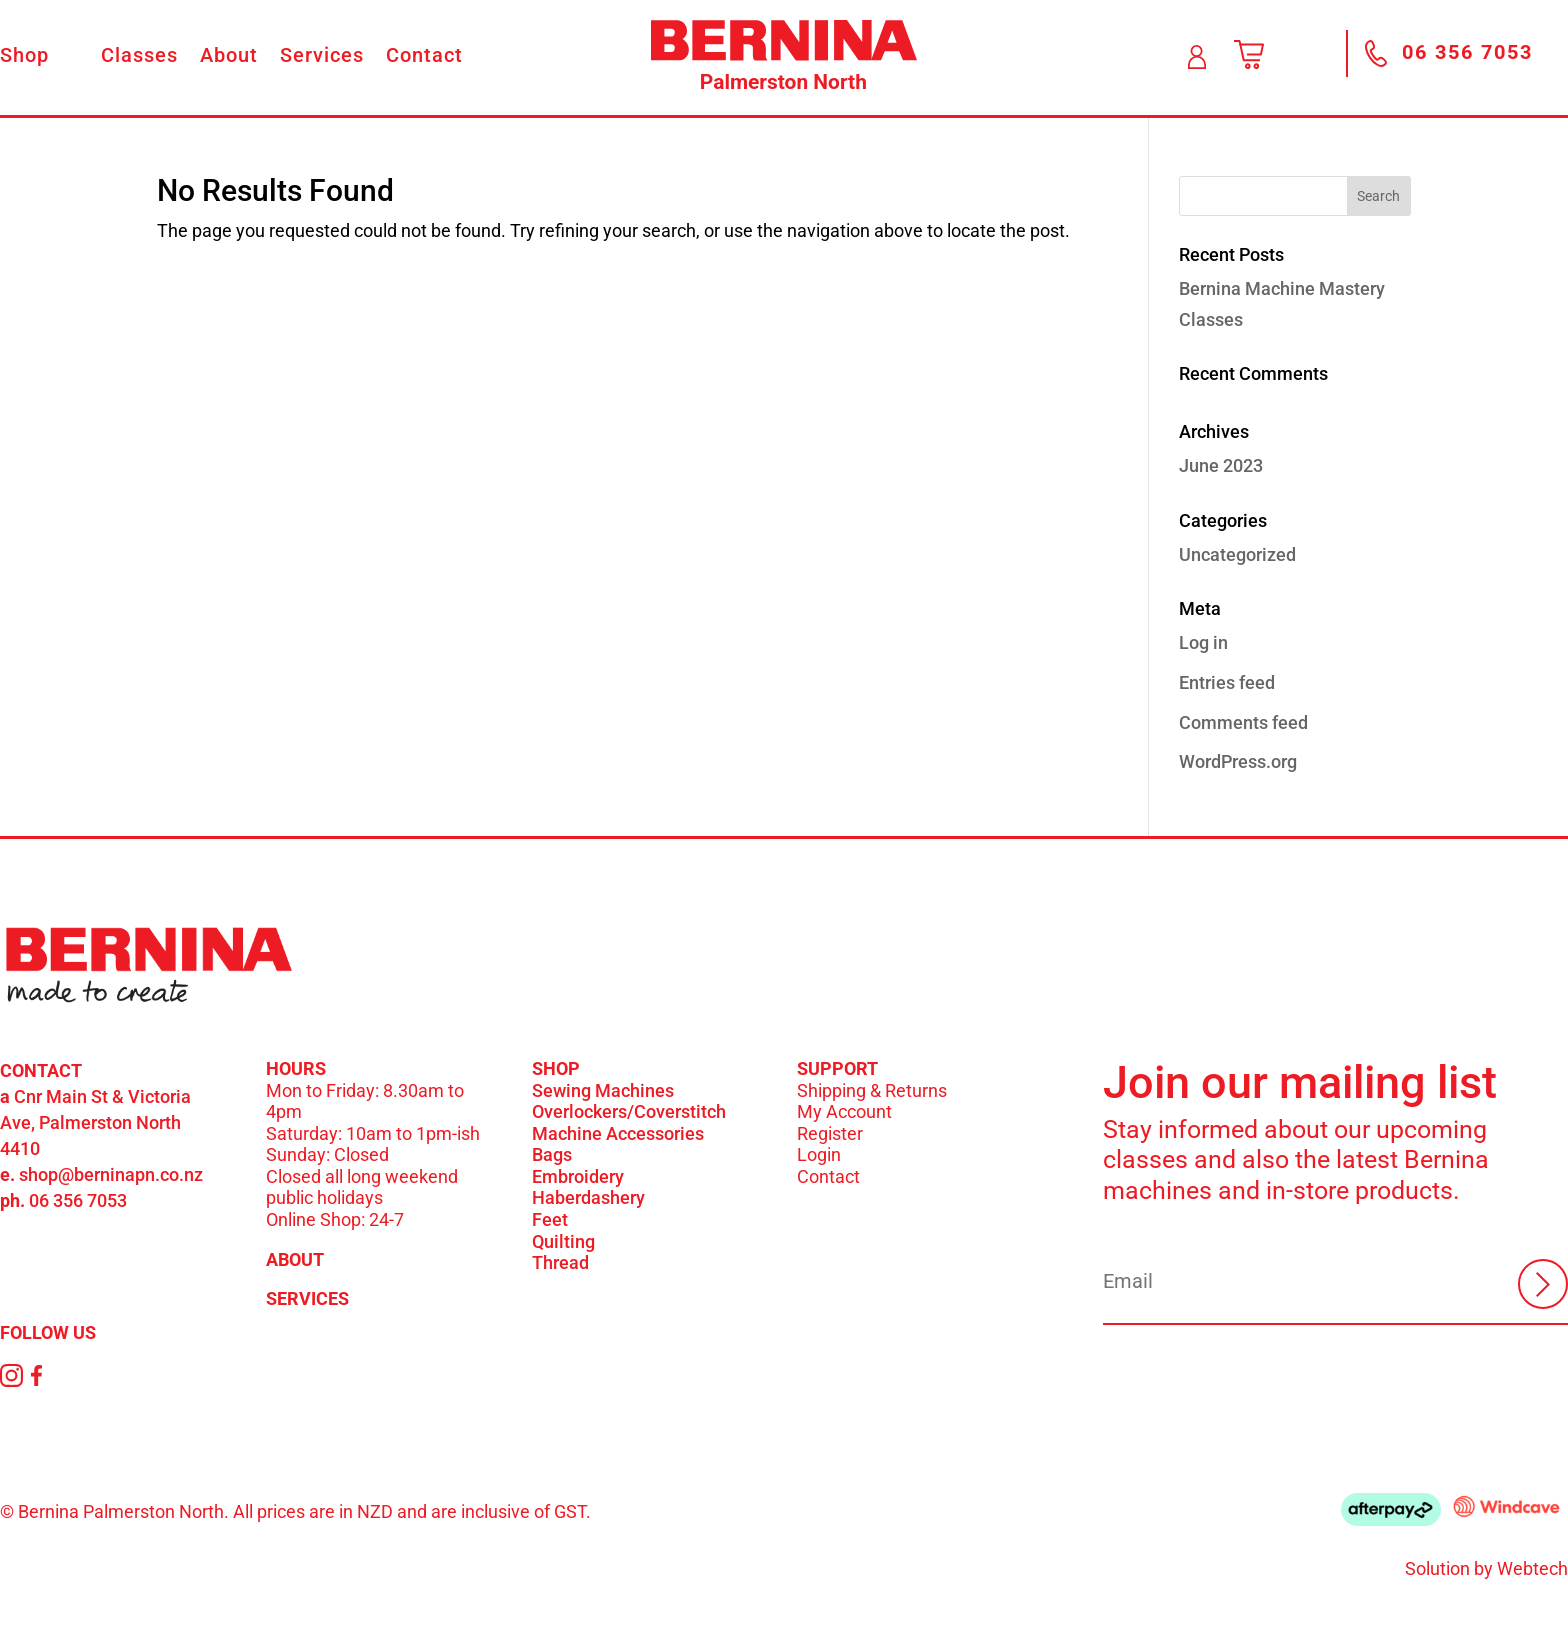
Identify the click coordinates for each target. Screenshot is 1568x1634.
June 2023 (1221, 465)
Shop (24, 57)
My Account (844, 1111)
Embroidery (578, 1176)
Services (322, 57)
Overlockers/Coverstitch (629, 1111)
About (229, 57)
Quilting (563, 1241)
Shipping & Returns (872, 1090)
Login (819, 1154)
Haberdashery (588, 1197)
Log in (1203, 642)
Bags (552, 1154)
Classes (139, 57)
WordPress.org (1238, 761)
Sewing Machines (603, 1090)
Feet (550, 1219)
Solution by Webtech (1486, 1568)
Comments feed (1243, 722)
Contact (424, 57)
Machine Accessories (618, 1133)
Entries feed (1227, 682)
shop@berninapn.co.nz (111, 1174)
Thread (560, 1262)
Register (830, 1133)
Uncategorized (1237, 554)
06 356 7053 (78, 1200)
